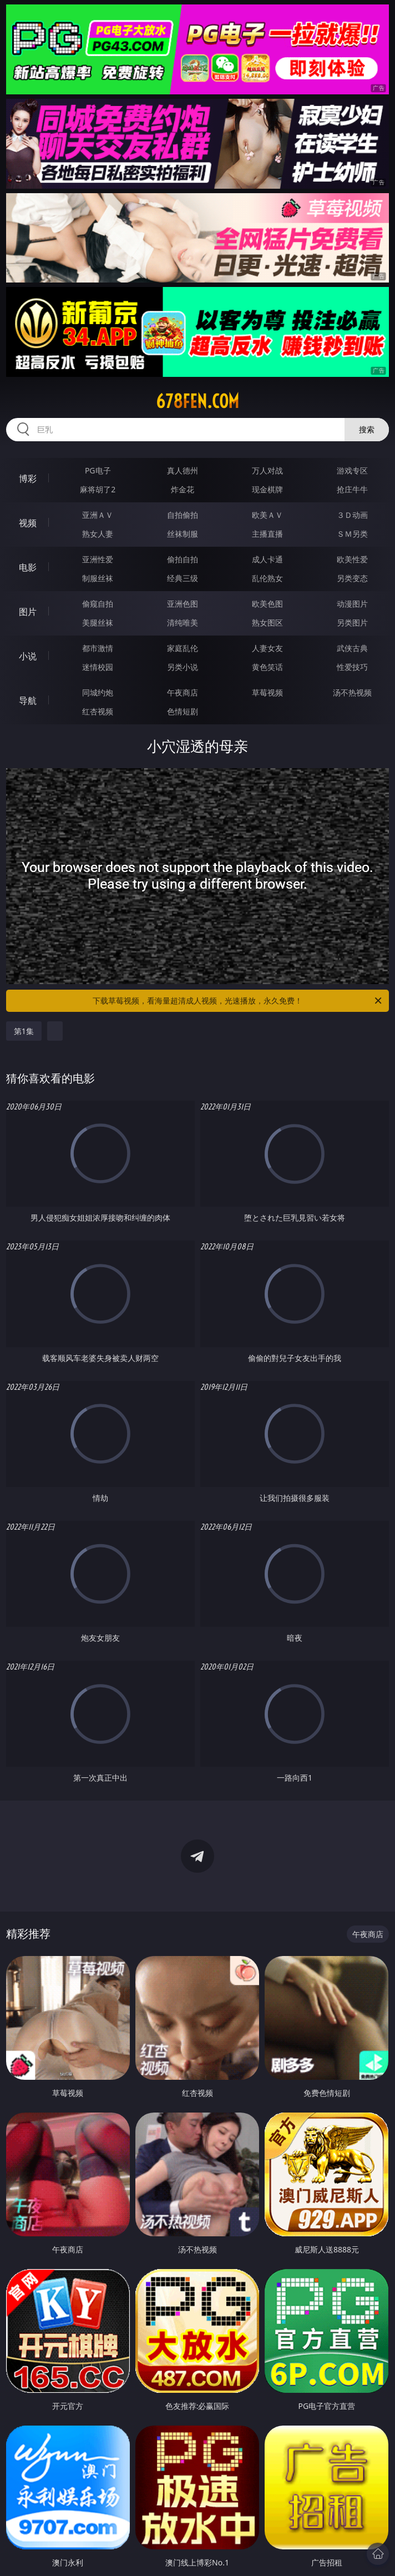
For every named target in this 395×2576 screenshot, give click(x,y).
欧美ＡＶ (267, 515)
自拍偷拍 (182, 515)
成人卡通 (267, 559)
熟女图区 (267, 622)
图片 (28, 612)
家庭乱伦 (182, 648)
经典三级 (182, 578)
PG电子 (98, 470)
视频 (28, 523)
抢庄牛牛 (352, 489)
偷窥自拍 (97, 603)
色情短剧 (182, 711)
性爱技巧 (352, 667)
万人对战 (267, 470)
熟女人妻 (97, 533)
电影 (28, 567)
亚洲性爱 (97, 559)
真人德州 (182, 470)
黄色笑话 (267, 667)
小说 (28, 656)
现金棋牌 (267, 489)
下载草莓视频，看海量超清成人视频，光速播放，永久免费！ (238, 1000)
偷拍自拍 (182, 559)
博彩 (28, 478)
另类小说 (182, 667)
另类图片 (352, 622)
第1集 (24, 1031)
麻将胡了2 (97, 489)
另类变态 (352, 578)
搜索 (366, 429)
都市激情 (97, 648)
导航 (28, 700)
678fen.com (197, 401)
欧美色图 (267, 603)
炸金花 (182, 489)
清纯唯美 (182, 622)
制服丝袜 (97, 578)
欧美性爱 (352, 559)
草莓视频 (267, 692)
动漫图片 (352, 603)
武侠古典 (352, 648)
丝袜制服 (182, 533)
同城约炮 (97, 692)
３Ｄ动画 (352, 515)
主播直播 (267, 533)
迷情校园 (97, 667)
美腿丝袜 (97, 622)
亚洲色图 (182, 603)
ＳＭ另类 (352, 533)
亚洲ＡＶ (97, 515)
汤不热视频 (352, 692)
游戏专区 (352, 470)
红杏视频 (97, 711)
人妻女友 (267, 648)
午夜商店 (182, 692)
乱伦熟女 (267, 578)
